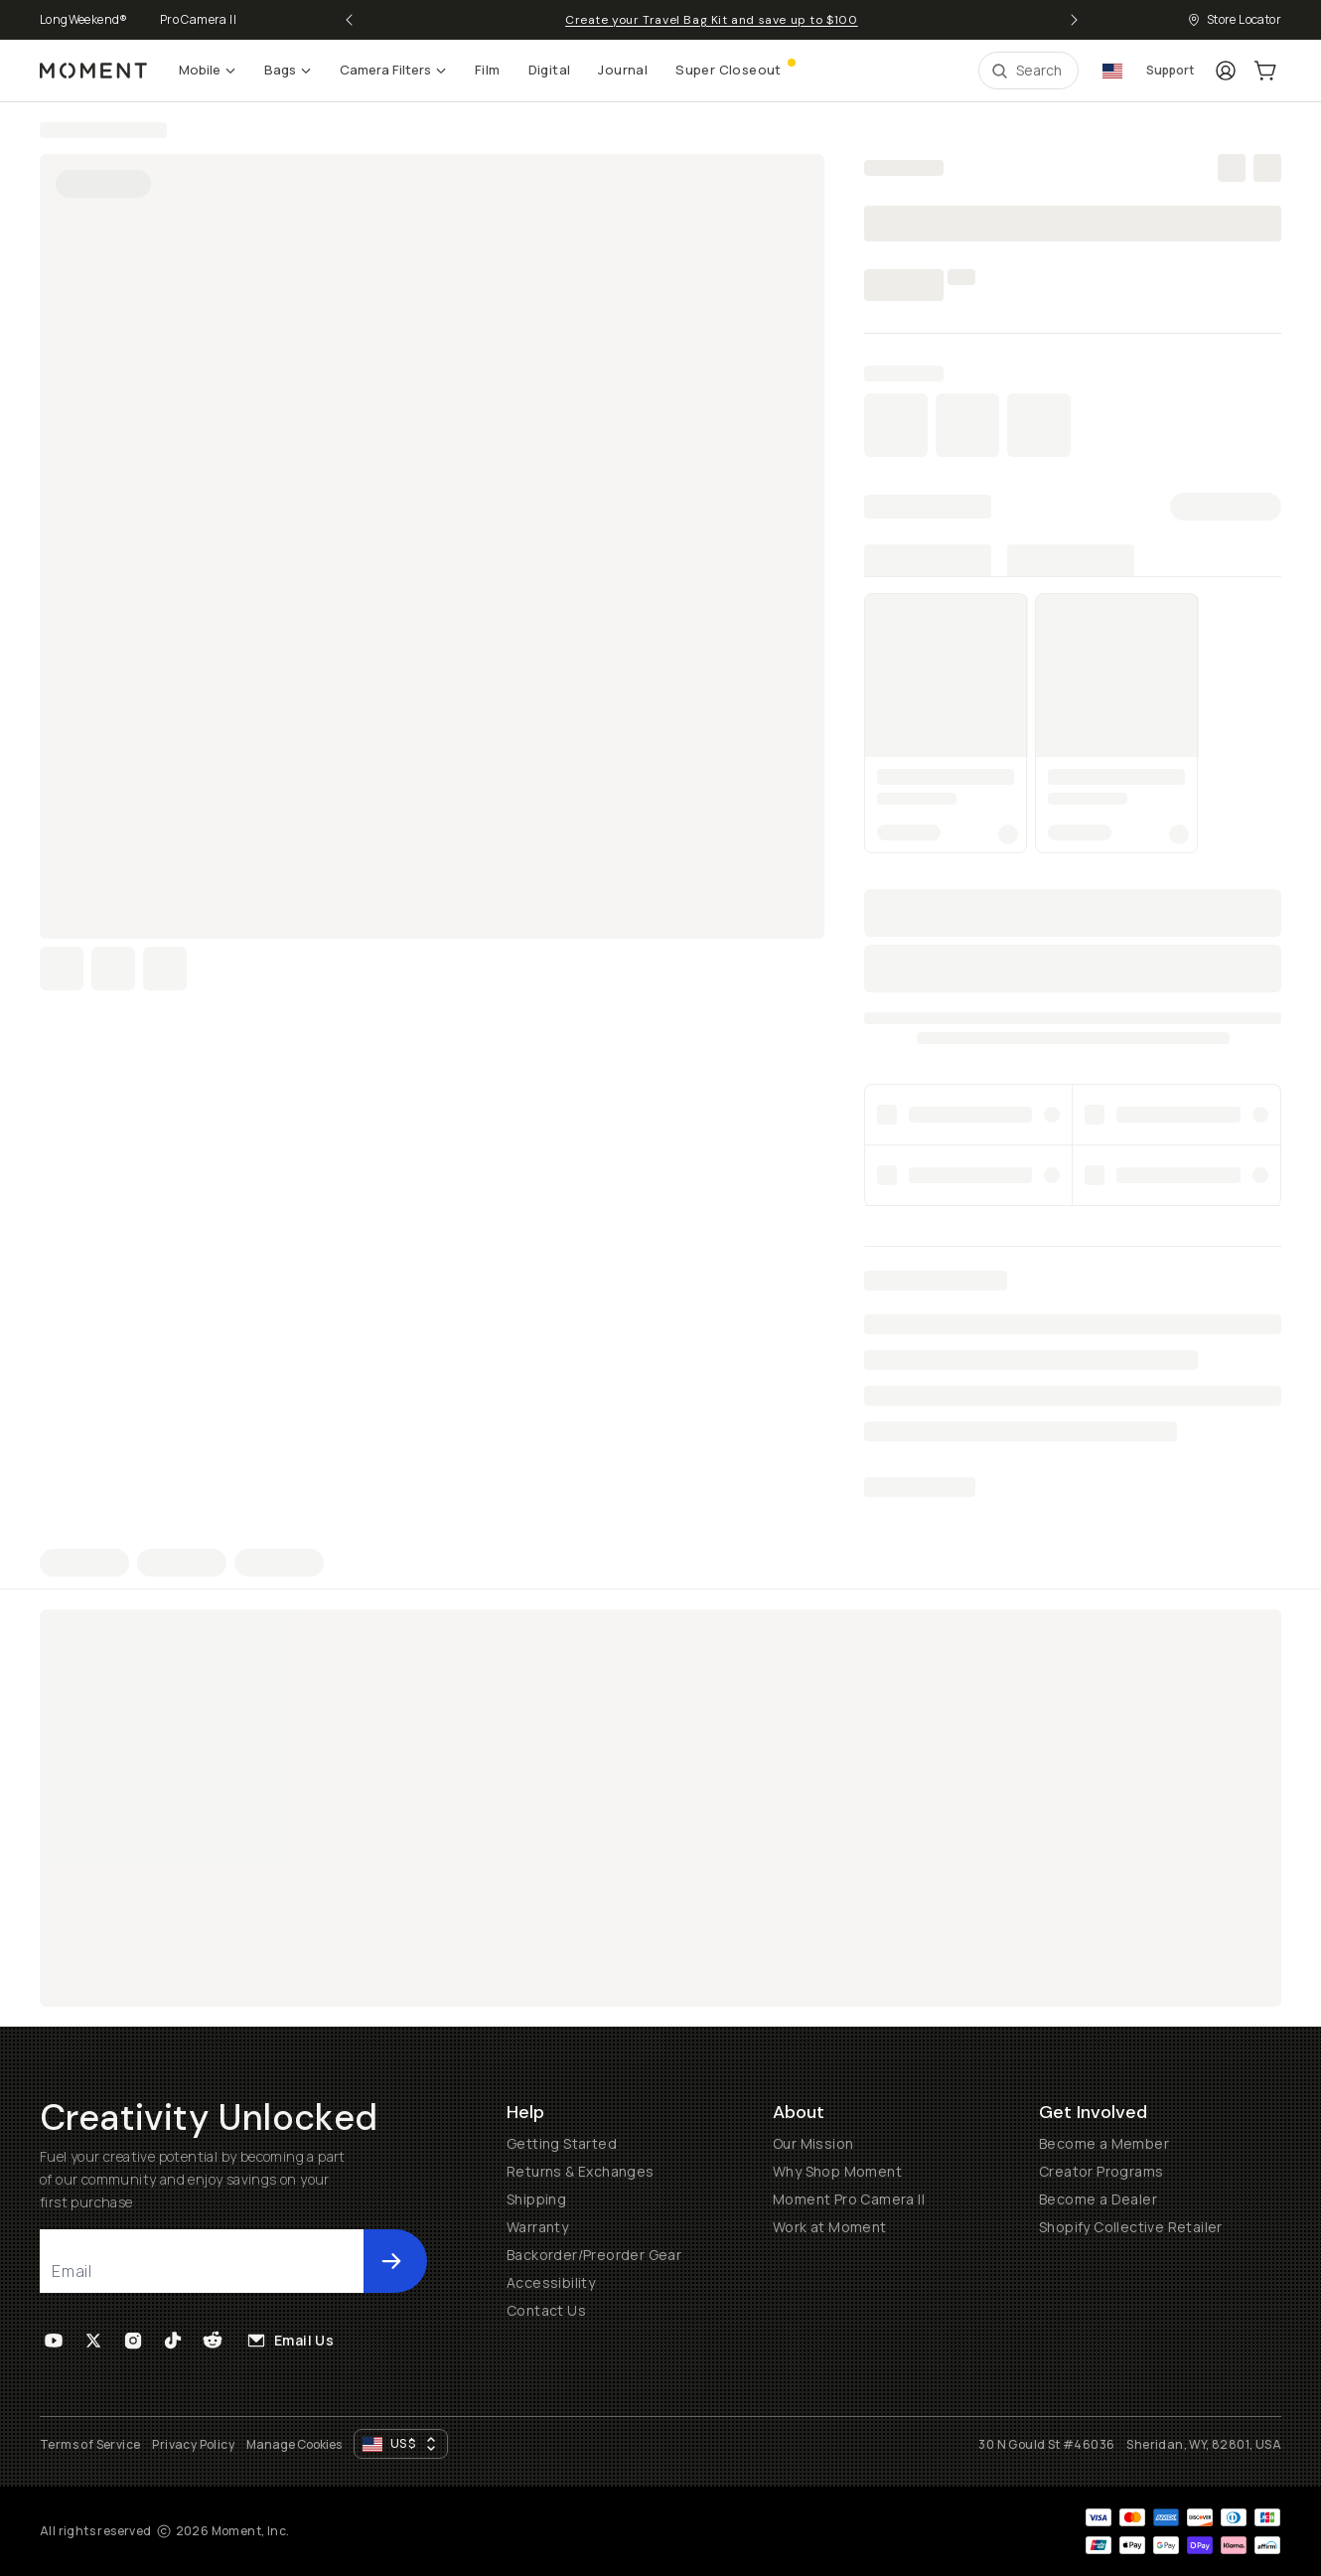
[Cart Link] (1265, 70)
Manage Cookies (294, 2445)
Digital (549, 69)
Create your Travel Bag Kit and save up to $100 (711, 20)
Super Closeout (734, 67)
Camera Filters (393, 69)
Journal (623, 69)
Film (488, 69)
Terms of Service (90, 2444)
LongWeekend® (84, 19)
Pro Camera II (198, 19)
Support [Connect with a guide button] (1170, 70)
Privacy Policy (193, 2444)
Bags (288, 69)
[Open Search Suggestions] (1028, 70)
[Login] (1226, 70)
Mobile (207, 69)
